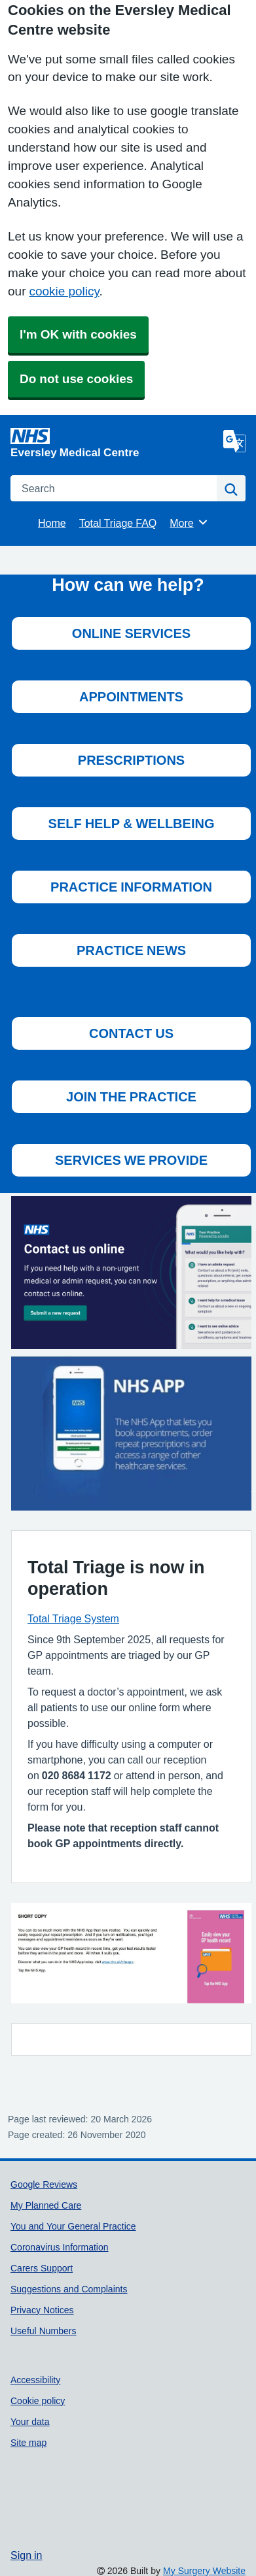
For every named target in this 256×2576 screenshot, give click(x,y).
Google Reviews (43, 2184)
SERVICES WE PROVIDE (131, 1160)
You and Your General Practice (73, 2226)
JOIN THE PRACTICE (131, 1096)
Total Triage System (73, 1618)
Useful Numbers (43, 2330)
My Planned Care (45, 2205)
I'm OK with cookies (78, 334)
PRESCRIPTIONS (131, 760)
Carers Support (41, 2268)
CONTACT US (131, 1033)
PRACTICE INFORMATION (131, 887)
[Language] (234, 441)
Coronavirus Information (59, 2247)
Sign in (26, 2555)
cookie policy (64, 291)
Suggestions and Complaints (68, 2289)
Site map (28, 2442)
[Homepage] (114, 443)
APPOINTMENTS (131, 696)
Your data (30, 2421)
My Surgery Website (204, 2570)
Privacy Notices (42, 2310)
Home (52, 523)
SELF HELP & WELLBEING (131, 823)
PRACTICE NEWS (131, 950)
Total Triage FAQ (118, 523)
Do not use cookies (76, 379)
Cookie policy (37, 2400)
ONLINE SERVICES (131, 633)
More (189, 522)
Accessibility (35, 2379)
